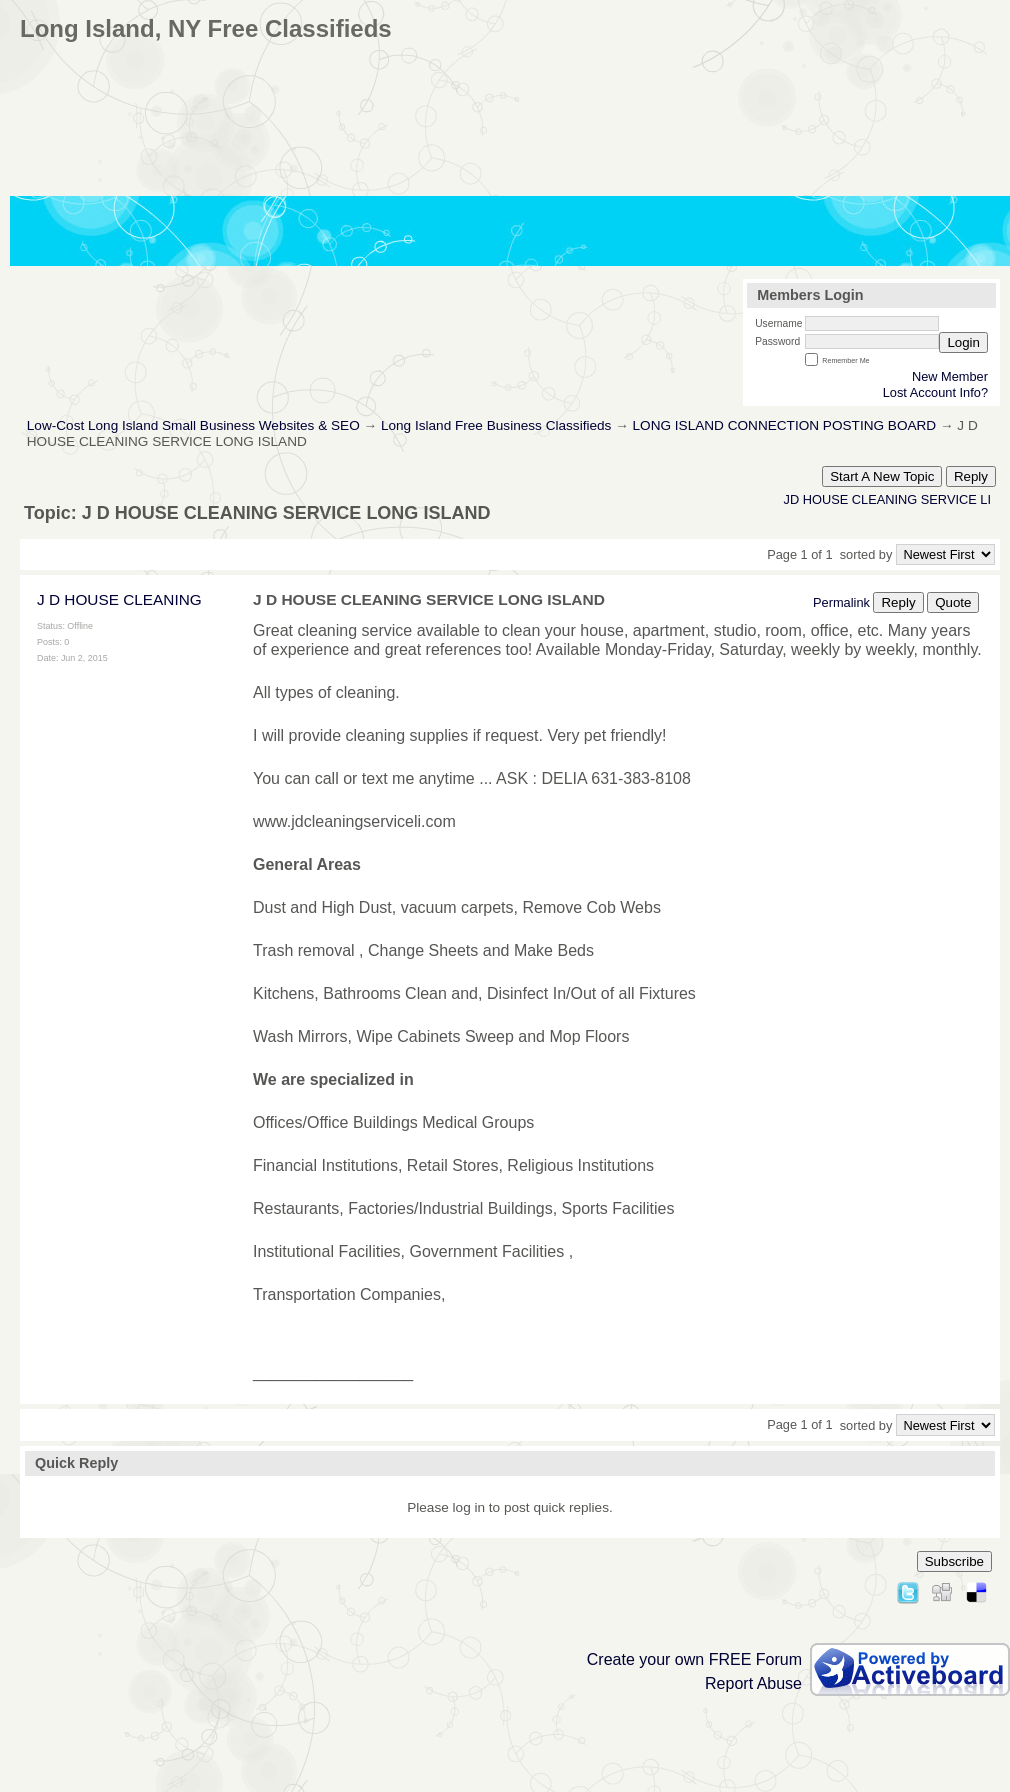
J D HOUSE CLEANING (119, 599)
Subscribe (954, 1561)
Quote (953, 602)
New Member (950, 376)
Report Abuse (753, 1683)
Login (963, 342)
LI (985, 499)
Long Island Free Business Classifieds (496, 425)
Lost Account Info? (935, 392)
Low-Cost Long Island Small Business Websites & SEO (193, 425)
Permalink (841, 602)
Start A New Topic (882, 476)
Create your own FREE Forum (694, 1659)
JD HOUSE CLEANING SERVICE (880, 499)
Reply (971, 476)
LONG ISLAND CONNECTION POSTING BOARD (785, 425)
